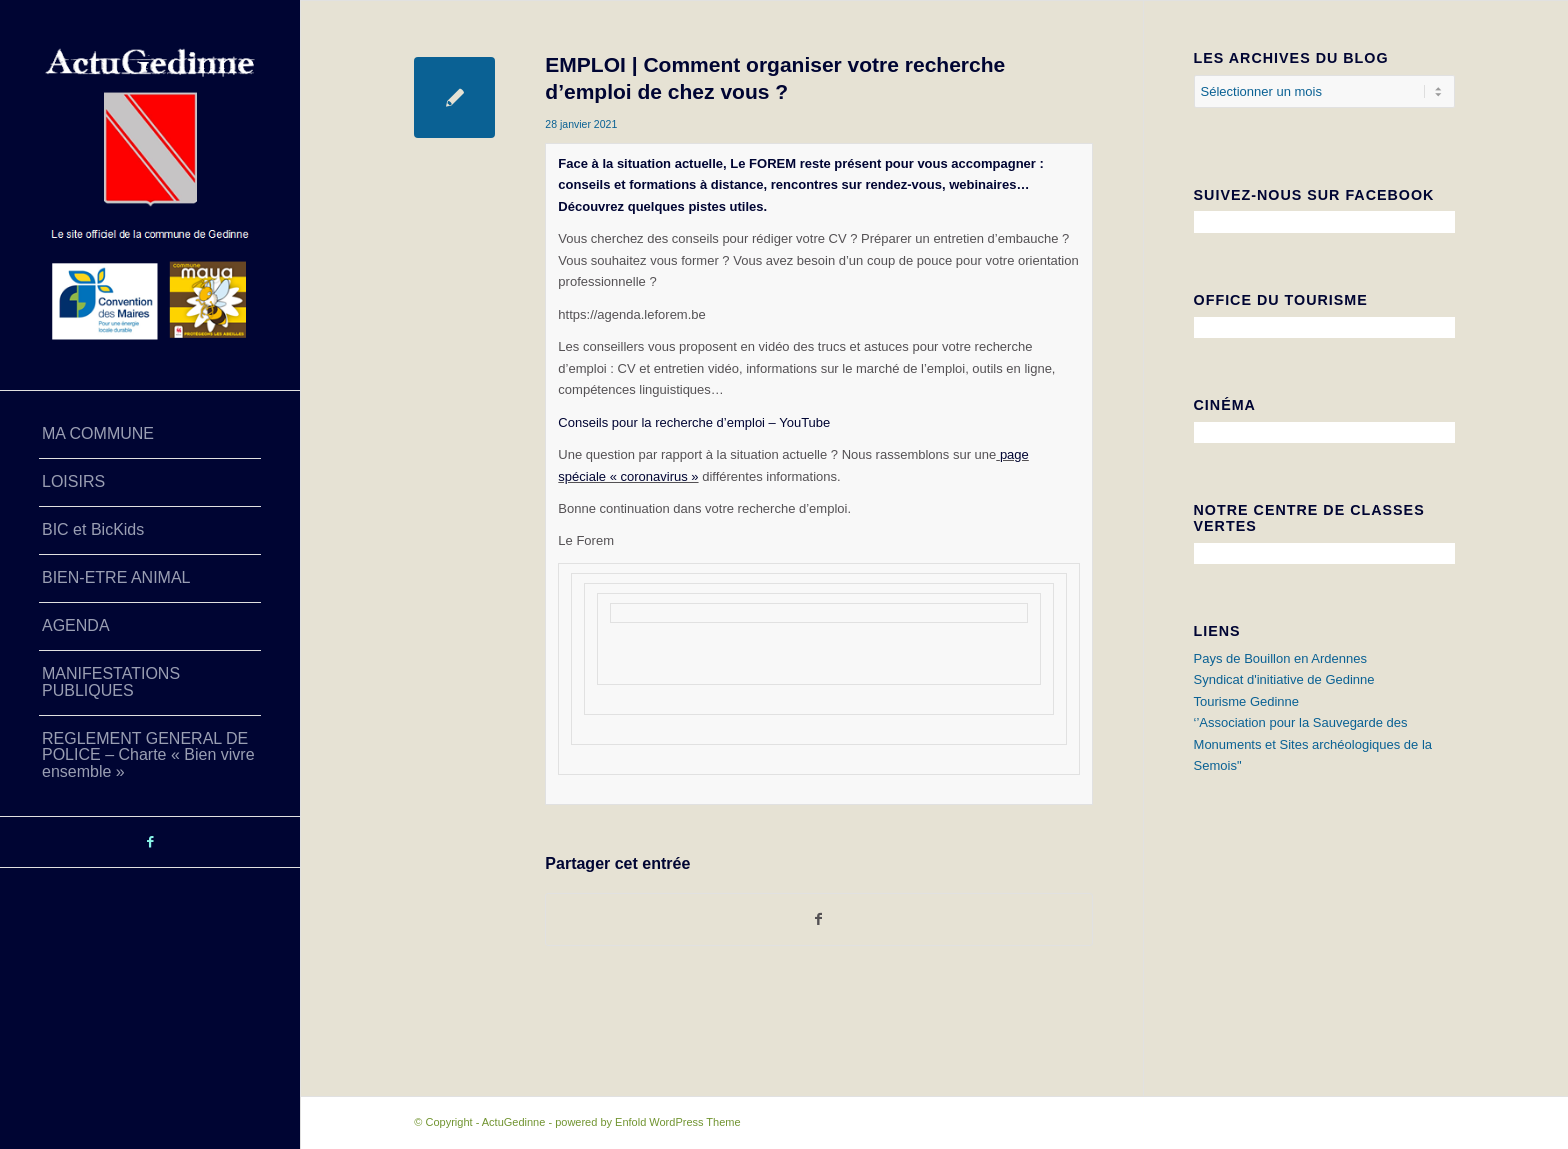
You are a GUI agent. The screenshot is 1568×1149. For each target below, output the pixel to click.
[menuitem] (150, 435)
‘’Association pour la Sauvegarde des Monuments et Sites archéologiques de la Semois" (1313, 744)
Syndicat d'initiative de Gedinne (1284, 679)
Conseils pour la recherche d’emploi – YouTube (694, 422)
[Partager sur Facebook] (818, 919)
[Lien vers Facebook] (150, 842)
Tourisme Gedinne (1247, 701)
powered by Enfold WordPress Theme (647, 1122)
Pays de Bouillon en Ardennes (1280, 658)
